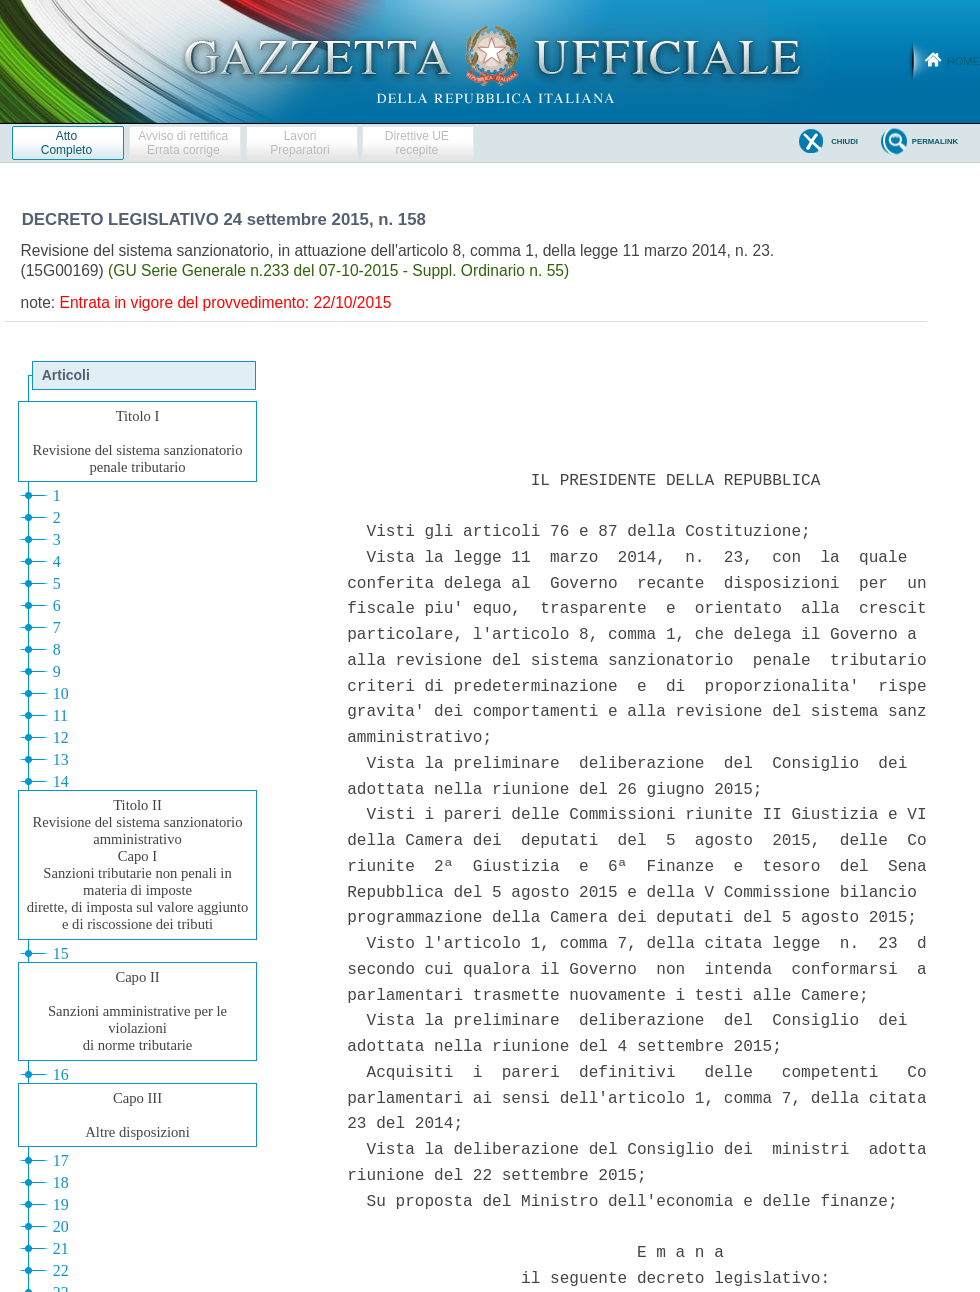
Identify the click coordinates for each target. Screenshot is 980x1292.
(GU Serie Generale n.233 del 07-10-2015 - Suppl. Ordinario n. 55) (338, 270)
